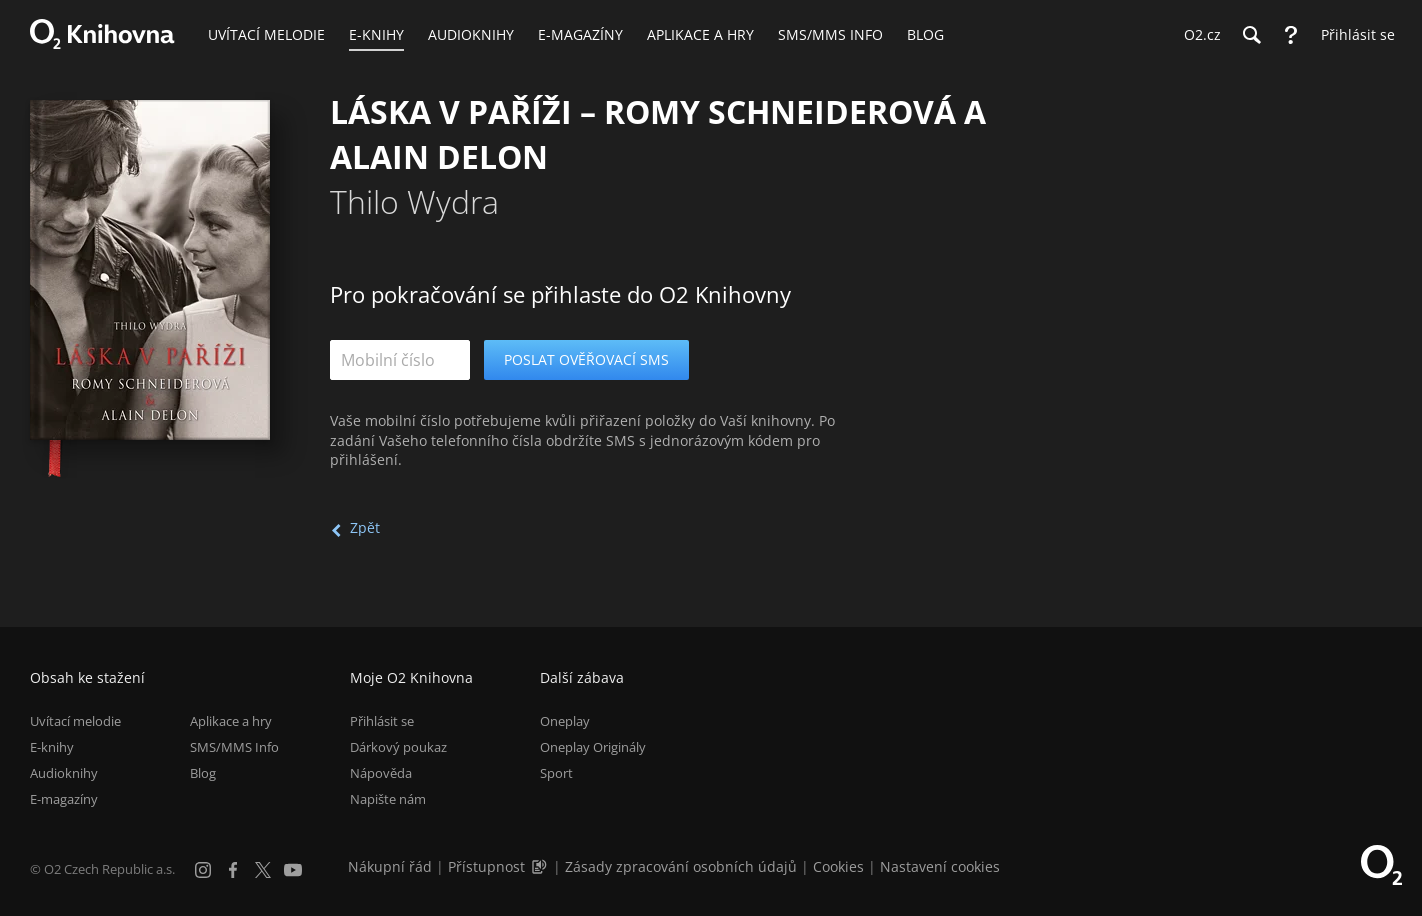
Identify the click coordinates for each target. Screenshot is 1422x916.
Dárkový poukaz (398, 747)
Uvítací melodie (75, 721)
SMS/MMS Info (234, 747)
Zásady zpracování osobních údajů (681, 866)
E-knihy (52, 747)
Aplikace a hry (231, 721)
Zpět (365, 527)
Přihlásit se (382, 721)
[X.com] (263, 870)
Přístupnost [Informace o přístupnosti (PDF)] (486, 866)
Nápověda (381, 773)
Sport (556, 773)
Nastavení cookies (940, 866)
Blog (203, 773)
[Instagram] (203, 870)
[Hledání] (1251, 35)
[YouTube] (293, 870)
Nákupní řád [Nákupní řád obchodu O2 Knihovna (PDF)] (390, 866)
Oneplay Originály (593, 747)
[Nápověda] (1291, 35)
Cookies (838, 866)
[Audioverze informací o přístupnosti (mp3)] (541, 866)
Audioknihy (64, 773)
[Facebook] (233, 870)
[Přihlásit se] (1353, 35)
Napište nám (388, 799)
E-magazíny (64, 799)
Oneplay (565, 721)
